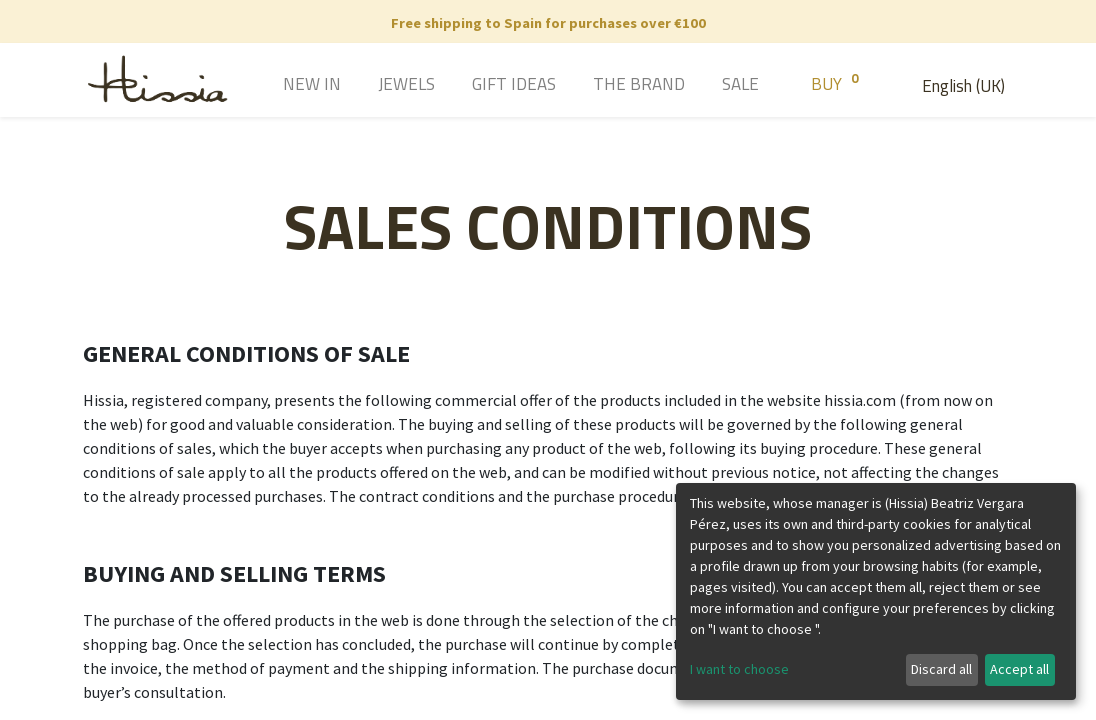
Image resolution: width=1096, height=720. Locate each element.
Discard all (941, 669)
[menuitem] (283, 86)
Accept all (1019, 669)
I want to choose (739, 669)
